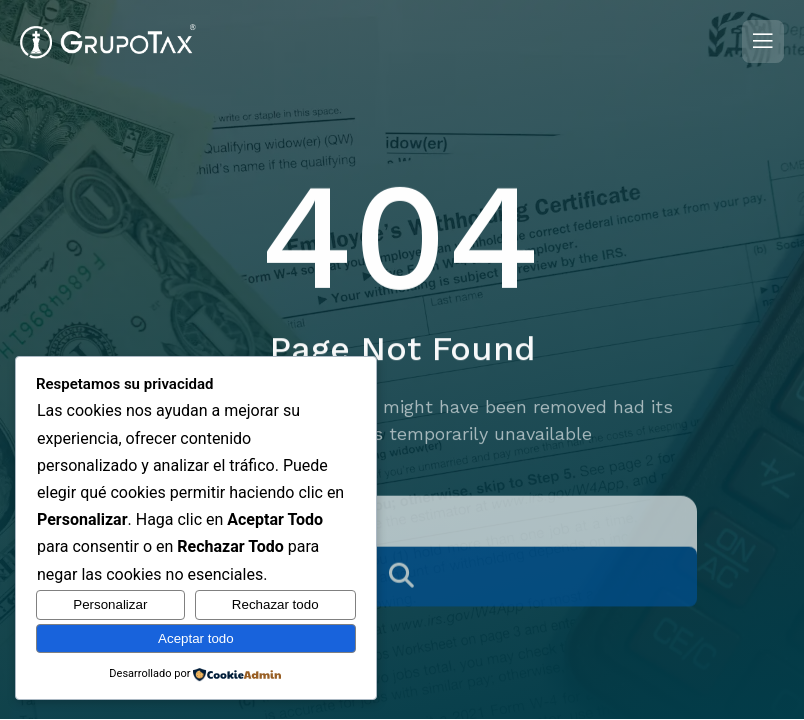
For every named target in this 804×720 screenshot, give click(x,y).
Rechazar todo (275, 604)
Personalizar (110, 604)
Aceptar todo (196, 638)
